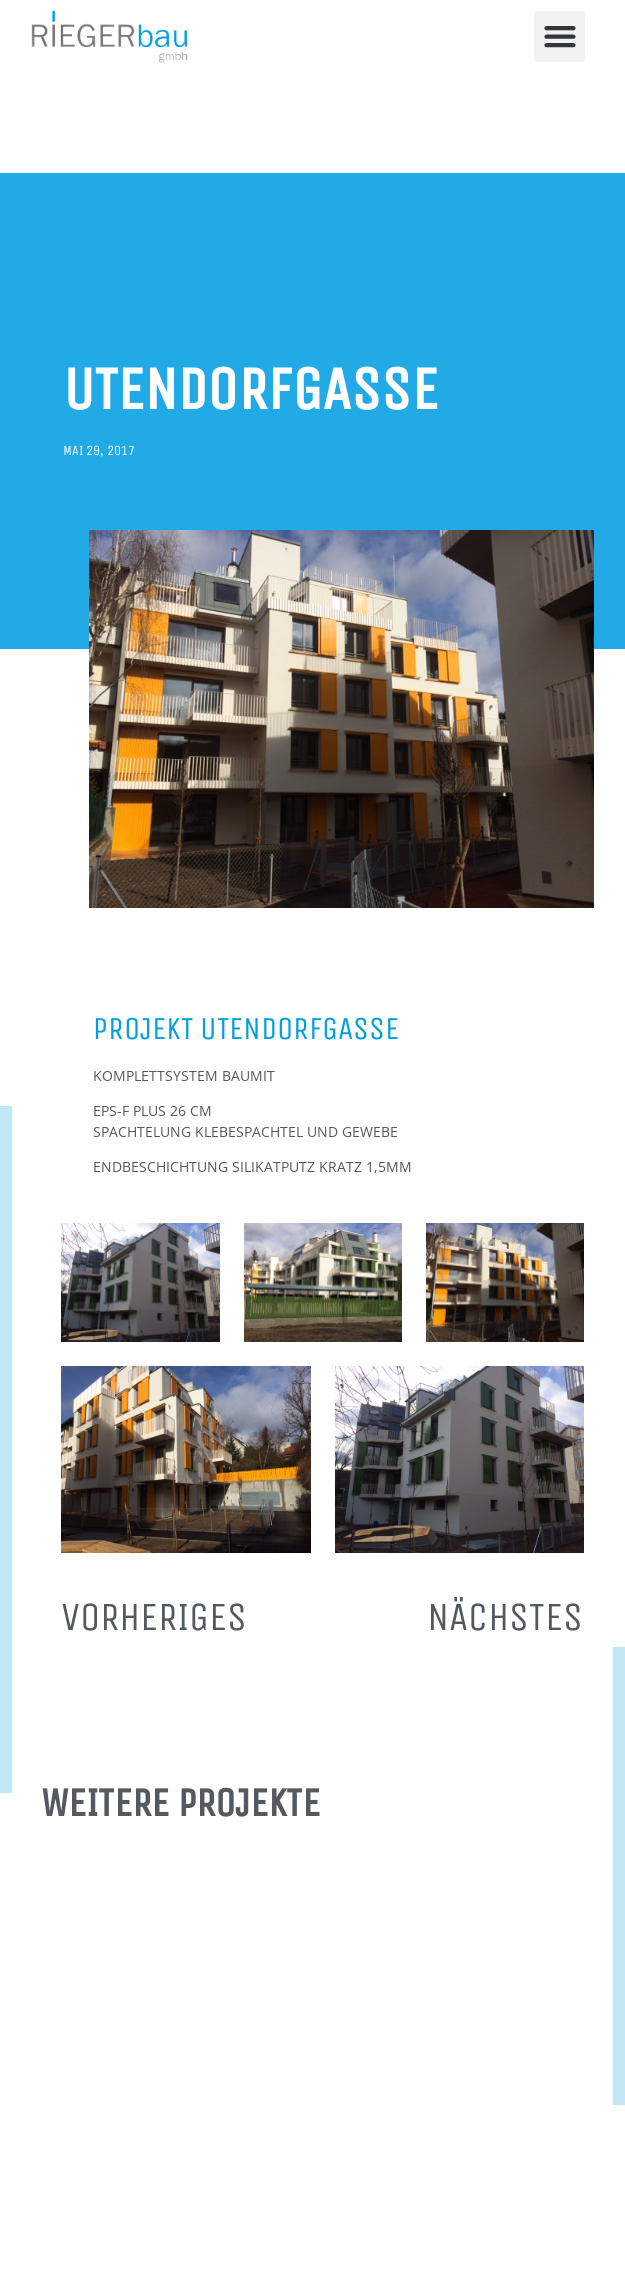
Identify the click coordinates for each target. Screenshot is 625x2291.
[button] (559, 36)
